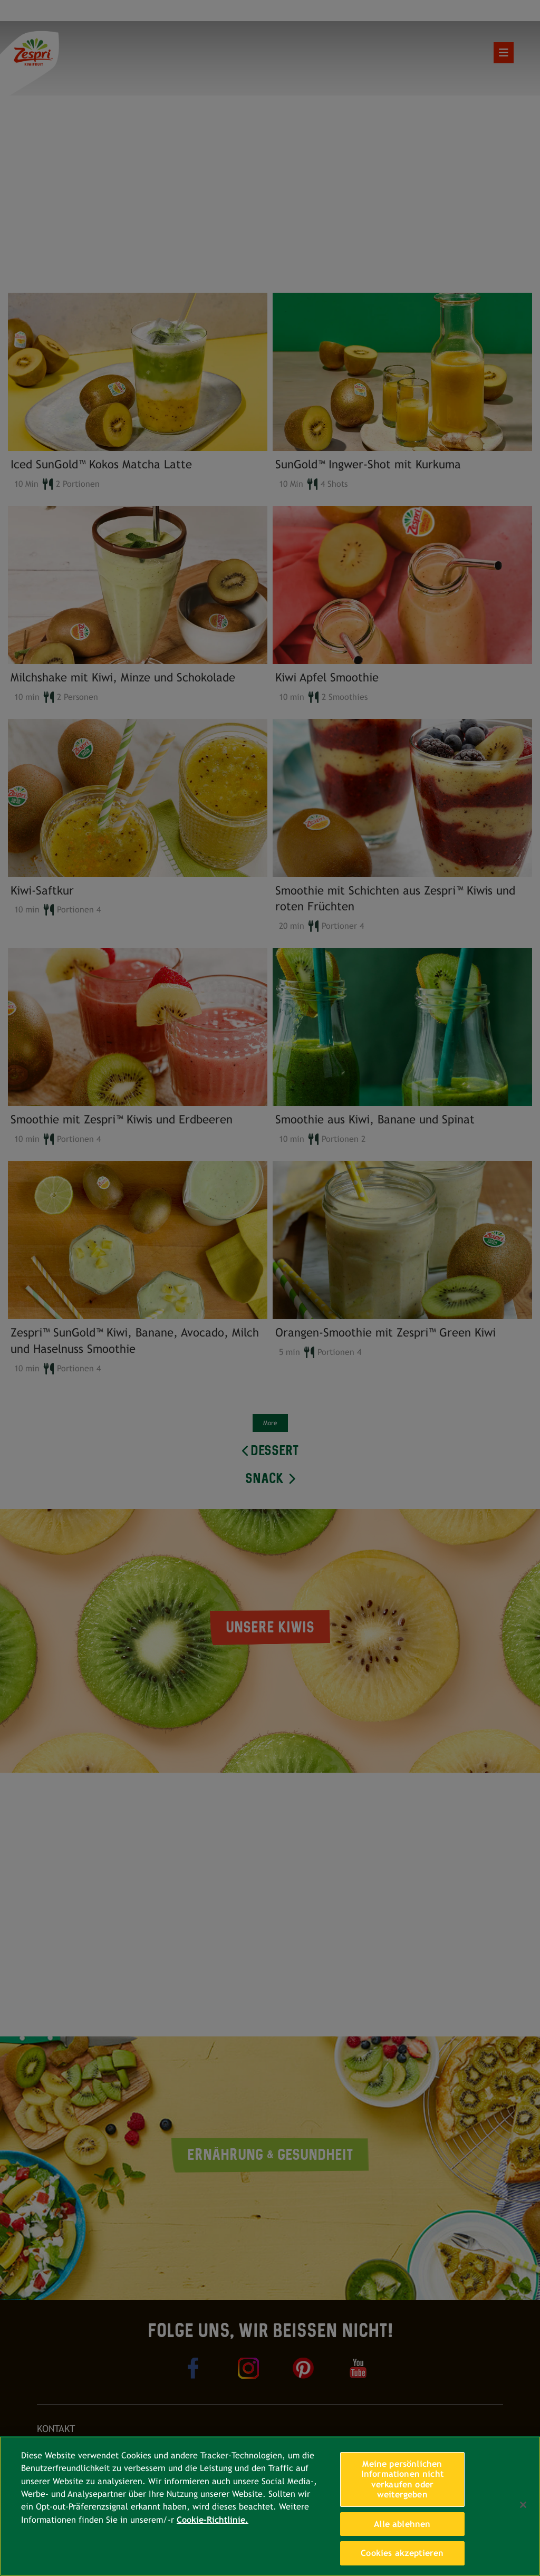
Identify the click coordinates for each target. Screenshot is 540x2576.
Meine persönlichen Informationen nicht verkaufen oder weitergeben (402, 2479)
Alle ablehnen (402, 2524)
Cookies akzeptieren (402, 2553)
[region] (270, 2506)
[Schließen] (523, 2504)
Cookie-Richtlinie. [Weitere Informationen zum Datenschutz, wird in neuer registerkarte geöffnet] (212, 2520)
